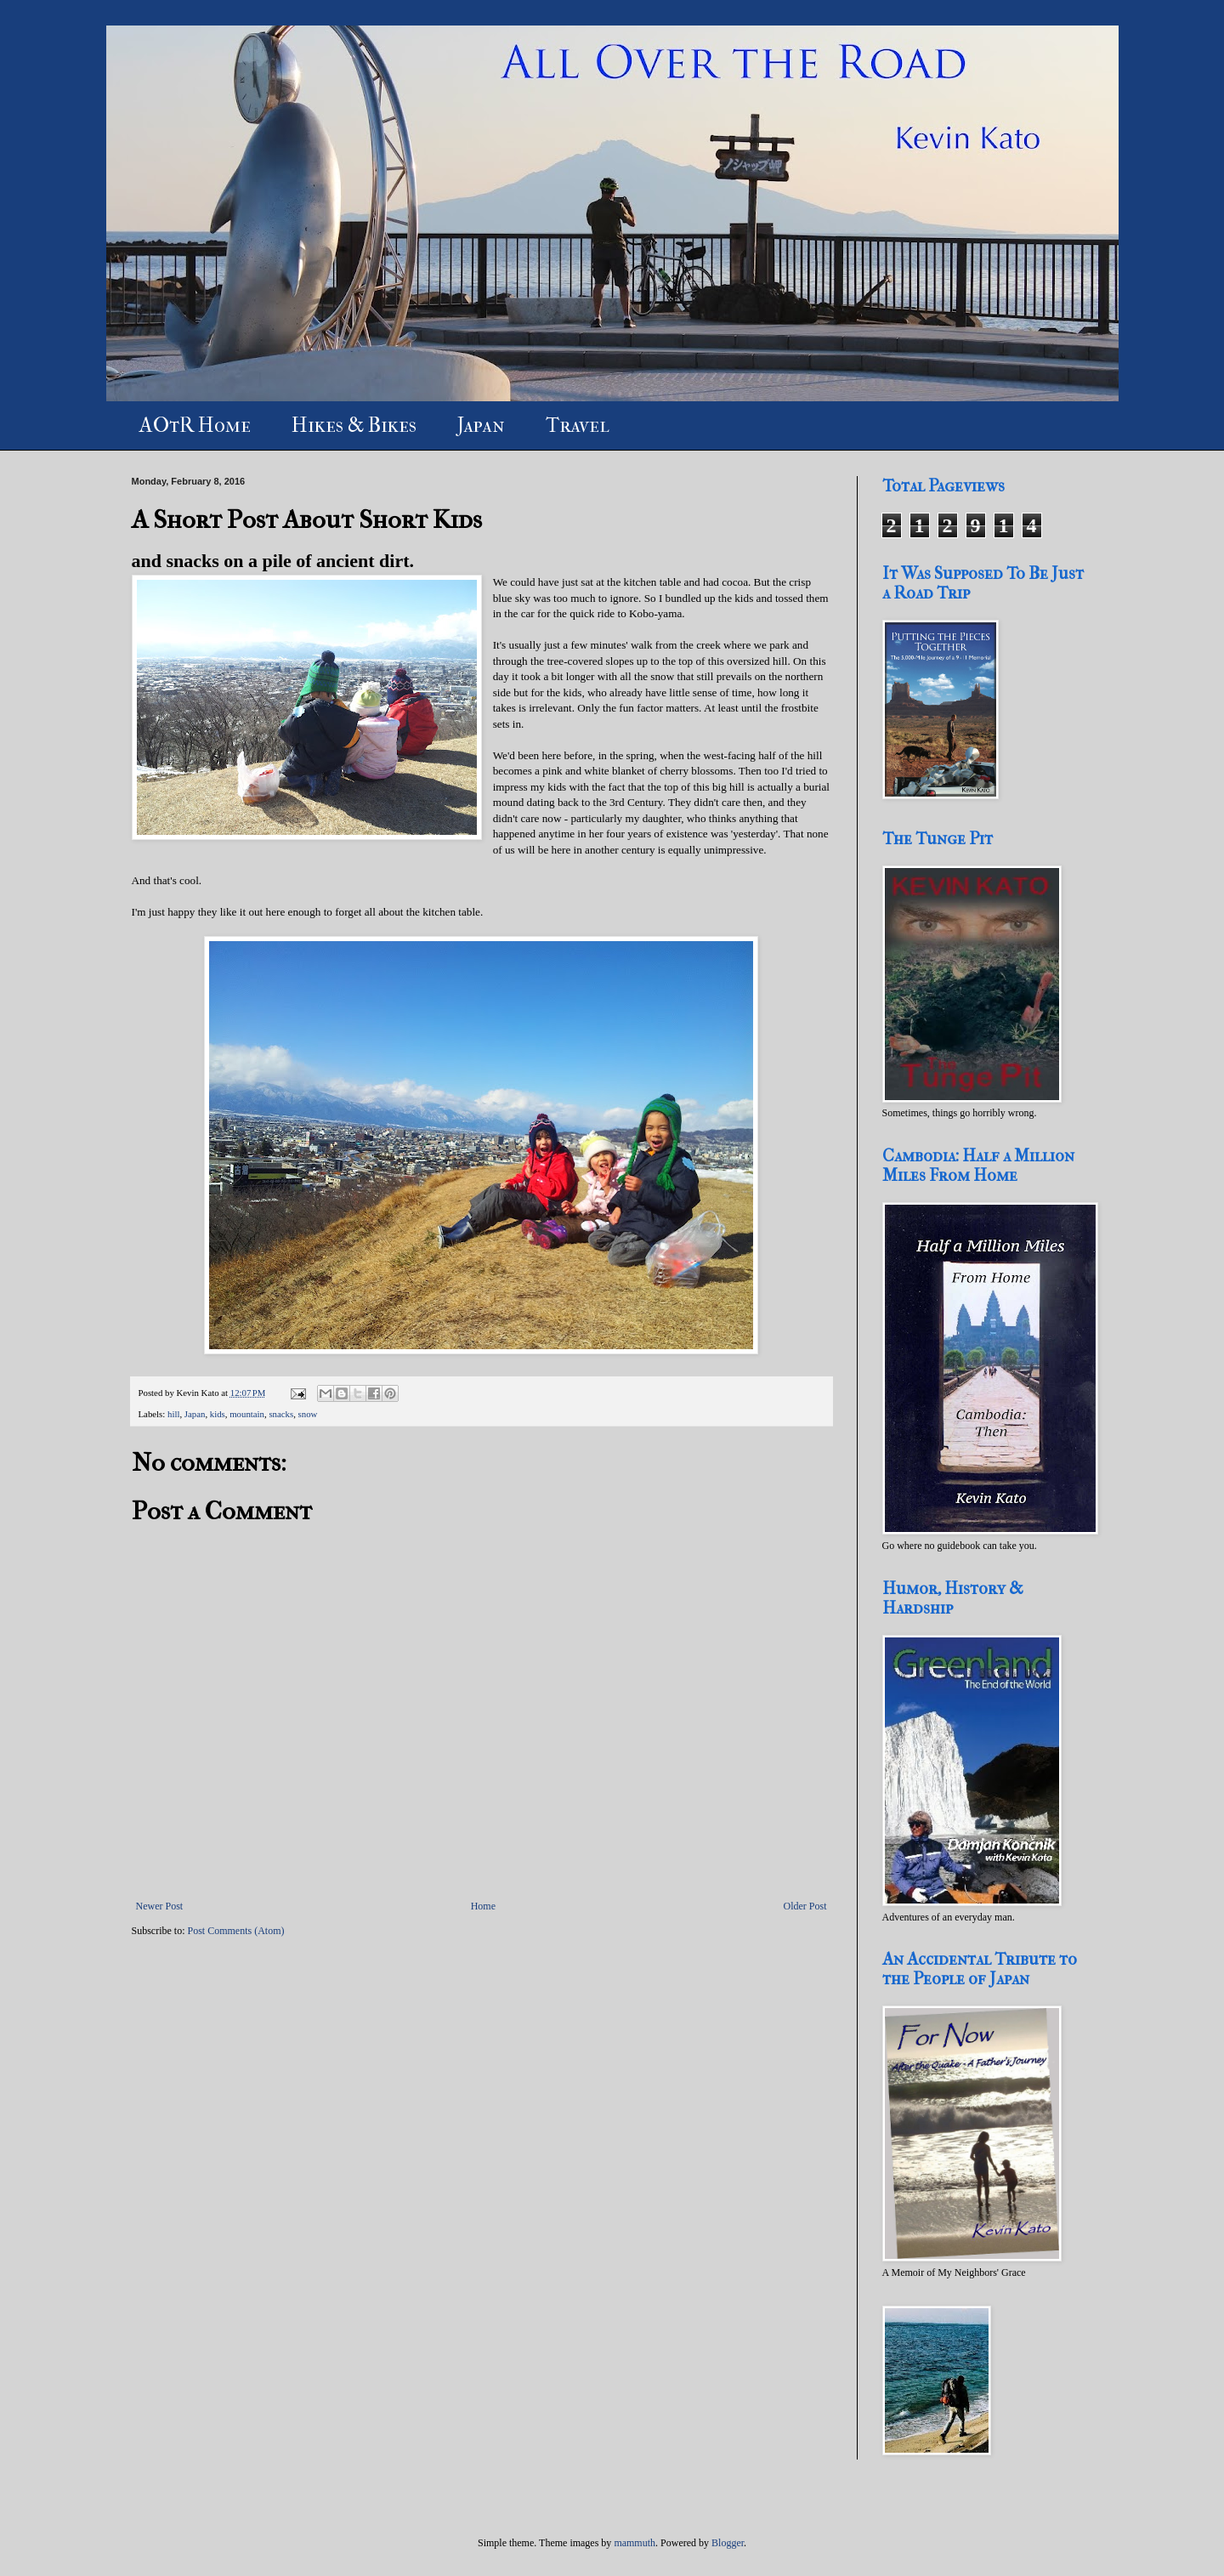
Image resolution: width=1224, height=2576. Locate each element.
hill (173, 1414)
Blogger (727, 2543)
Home (483, 1906)
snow (308, 1414)
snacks (281, 1414)
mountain (247, 1414)
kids (217, 1414)
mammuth (634, 2543)
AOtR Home (195, 425)
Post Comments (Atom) (236, 1931)
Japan (481, 425)
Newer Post (160, 1906)
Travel (577, 425)
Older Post (805, 1906)
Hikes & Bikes (354, 425)
